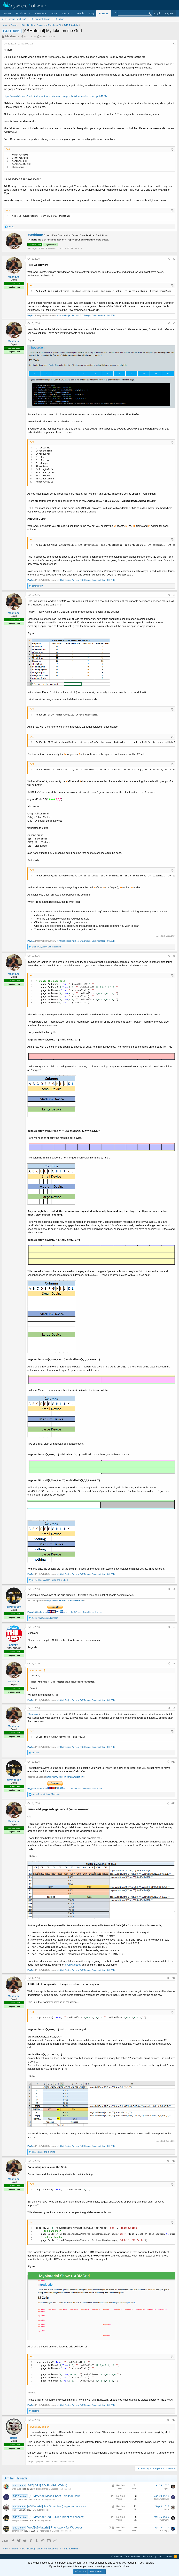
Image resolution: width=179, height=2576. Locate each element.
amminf (13, 1644)
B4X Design (85, 315)
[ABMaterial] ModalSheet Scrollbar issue (55, 2496)
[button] (23, 13)
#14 (173, 2420)
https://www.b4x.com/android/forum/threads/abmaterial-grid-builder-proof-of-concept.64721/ (55, 96)
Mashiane (12, 36)
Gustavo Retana (19, 2499)
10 (62, 2489)
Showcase (40, 13)
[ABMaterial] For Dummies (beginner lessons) (56, 2506)
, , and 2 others (50, 1580)
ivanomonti (164, 2520)
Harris (13, 2437)
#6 (174, 1589)
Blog (91, 13)
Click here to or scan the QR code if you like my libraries (64, 1612)
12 (69, 2489)
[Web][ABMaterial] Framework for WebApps (55, 2527)
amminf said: (36, 1670)
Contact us (116, 2556)
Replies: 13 (25, 43)
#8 (174, 1663)
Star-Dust (16, 2489)
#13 (173, 2161)
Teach (80, 13)
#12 (173, 1978)
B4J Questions (48, 2499)
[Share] (174, 44)
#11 (173, 1803)
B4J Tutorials (38, 2510)
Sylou (166, 2488)
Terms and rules (132, 2556)
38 (62, 2531)
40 (70, 2531)
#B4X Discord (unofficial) (14, 19)
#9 (174, 1708)
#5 (174, 955)
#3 (174, 323)
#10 (173, 1761)
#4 (174, 595)
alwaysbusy (13, 1606)
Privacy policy (149, 2556)
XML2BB (111, 315)
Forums (103, 13)
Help (161, 2556)
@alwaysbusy (73, 1964)
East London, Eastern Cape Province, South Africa (82, 235)
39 (66, 2531)
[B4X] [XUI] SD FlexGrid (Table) (47, 2485)
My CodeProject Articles (68, 315)
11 (66, 2489)
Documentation (99, 315)
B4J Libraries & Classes (47, 2489)
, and (46, 947)
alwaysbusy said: (38, 2427)
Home (7, 13)
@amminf (32, 1714)
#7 (174, 1627)
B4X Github (58, 19)
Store (54, 13)
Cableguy (164, 2530)
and (43, 2152)
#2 (174, 258)
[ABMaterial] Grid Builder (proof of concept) (56, 2517)
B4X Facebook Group (39, 19)
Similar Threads (48, 36)
